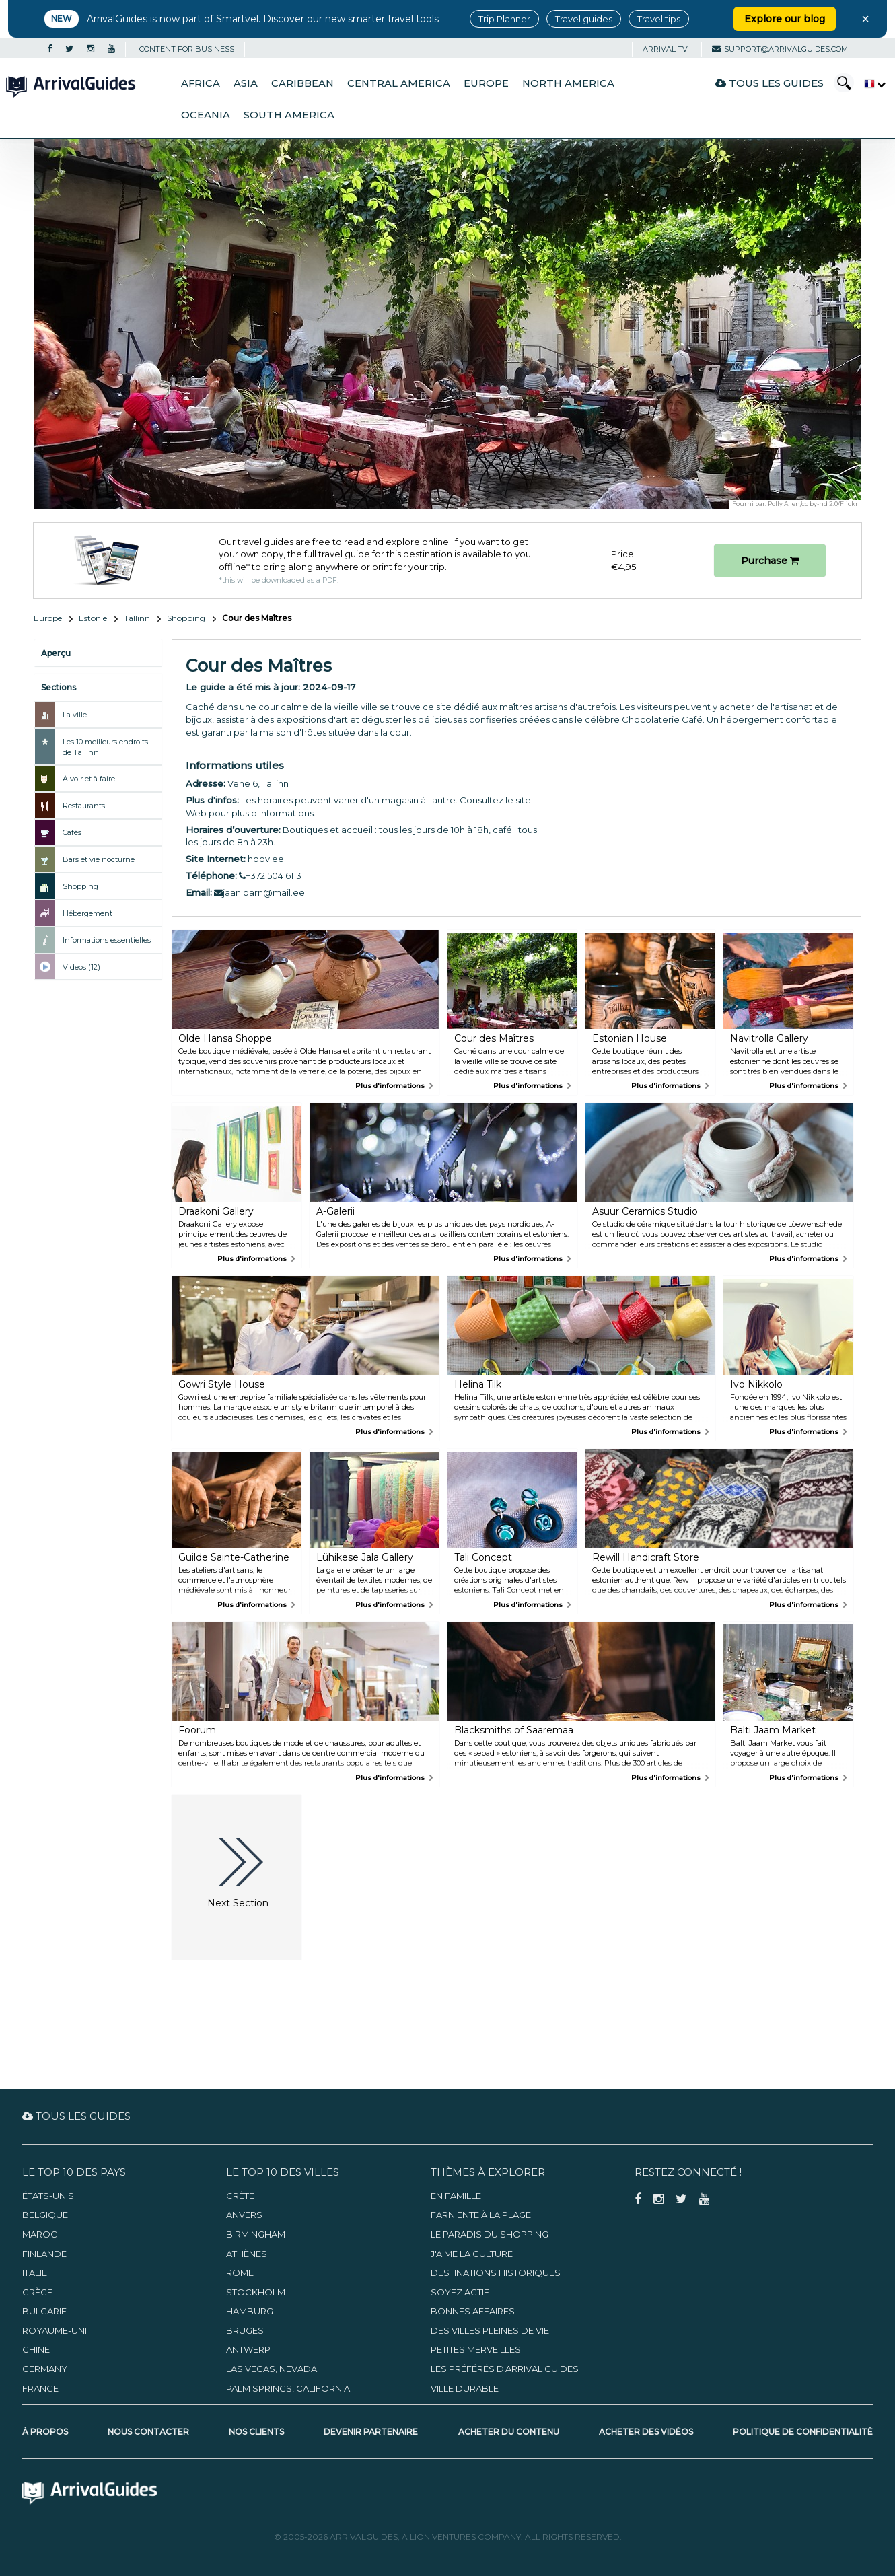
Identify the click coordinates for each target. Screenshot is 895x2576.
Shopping (186, 618)
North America (568, 83)
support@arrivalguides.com (780, 49)
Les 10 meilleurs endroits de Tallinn (105, 747)
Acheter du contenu (508, 2432)
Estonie (93, 618)
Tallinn (137, 618)
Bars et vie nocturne (99, 859)
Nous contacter (148, 2432)
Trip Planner (504, 18)
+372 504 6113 (270, 875)
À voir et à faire (89, 778)
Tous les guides (769, 83)
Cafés (72, 832)
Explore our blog (784, 19)
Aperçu (56, 653)
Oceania (205, 115)
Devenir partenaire (371, 2432)
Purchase (770, 560)
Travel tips (658, 18)
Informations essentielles (107, 940)
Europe (486, 83)
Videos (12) (81, 967)
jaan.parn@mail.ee (259, 892)
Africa (200, 83)
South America (289, 115)
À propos (45, 2432)
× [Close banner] (865, 19)
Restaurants (84, 805)
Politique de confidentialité (803, 2432)
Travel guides (583, 18)
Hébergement (87, 913)
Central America (398, 83)
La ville (75, 714)
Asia (246, 83)
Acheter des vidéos (646, 2432)
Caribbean (302, 83)
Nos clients (256, 2432)
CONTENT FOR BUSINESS (186, 49)
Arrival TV (665, 49)
